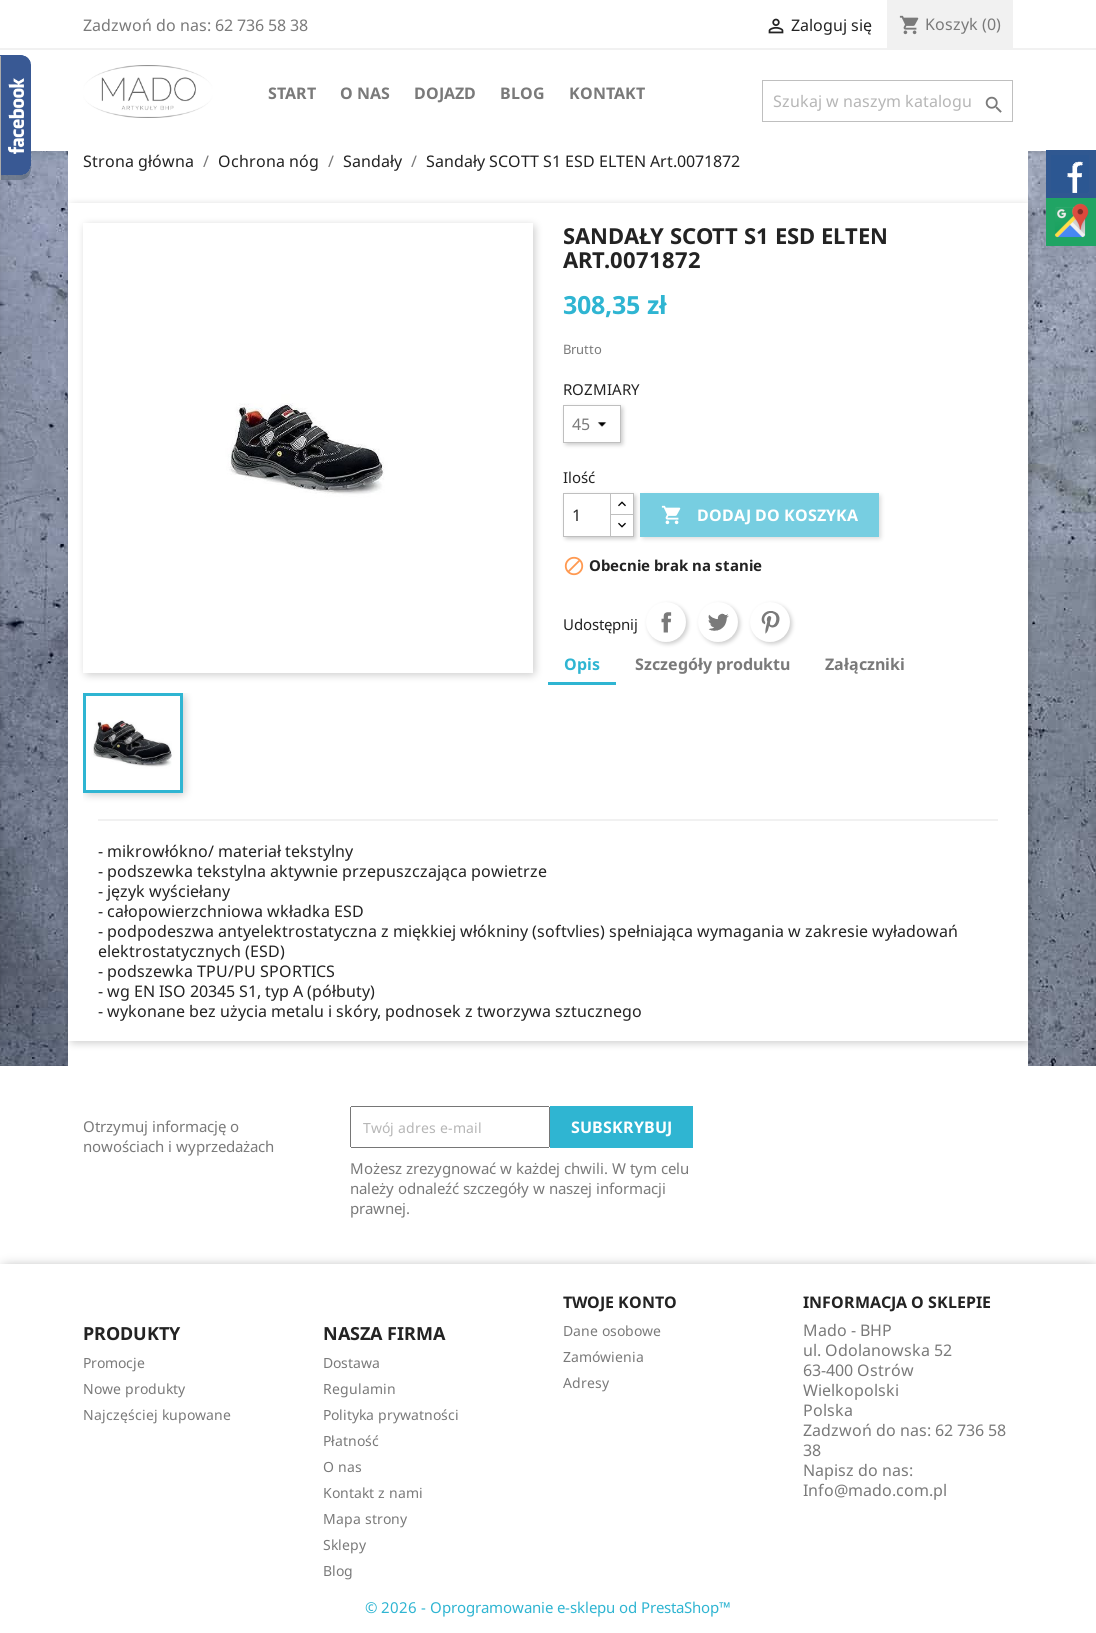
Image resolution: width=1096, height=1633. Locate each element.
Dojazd (445, 93)
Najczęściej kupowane (157, 1414)
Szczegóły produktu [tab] (712, 664)
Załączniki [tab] (865, 664)
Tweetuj (718, 622)
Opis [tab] (582, 664)
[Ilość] (587, 515)
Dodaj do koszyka (759, 516)
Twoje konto (620, 1302)
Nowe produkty (134, 1388)
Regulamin (359, 1388)
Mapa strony (365, 1518)
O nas (365, 93)
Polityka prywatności (391, 1414)
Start (292, 93)
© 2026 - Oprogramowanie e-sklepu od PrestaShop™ (548, 1607)
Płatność (351, 1440)
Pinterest (770, 622)
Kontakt (607, 93)
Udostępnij (666, 622)
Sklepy (344, 1544)
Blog (522, 93)
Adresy (586, 1382)
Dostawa (351, 1362)
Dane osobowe (612, 1330)
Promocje (114, 1362)
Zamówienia (603, 1356)
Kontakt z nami (373, 1492)
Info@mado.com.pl (875, 1490)
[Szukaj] (887, 101)
